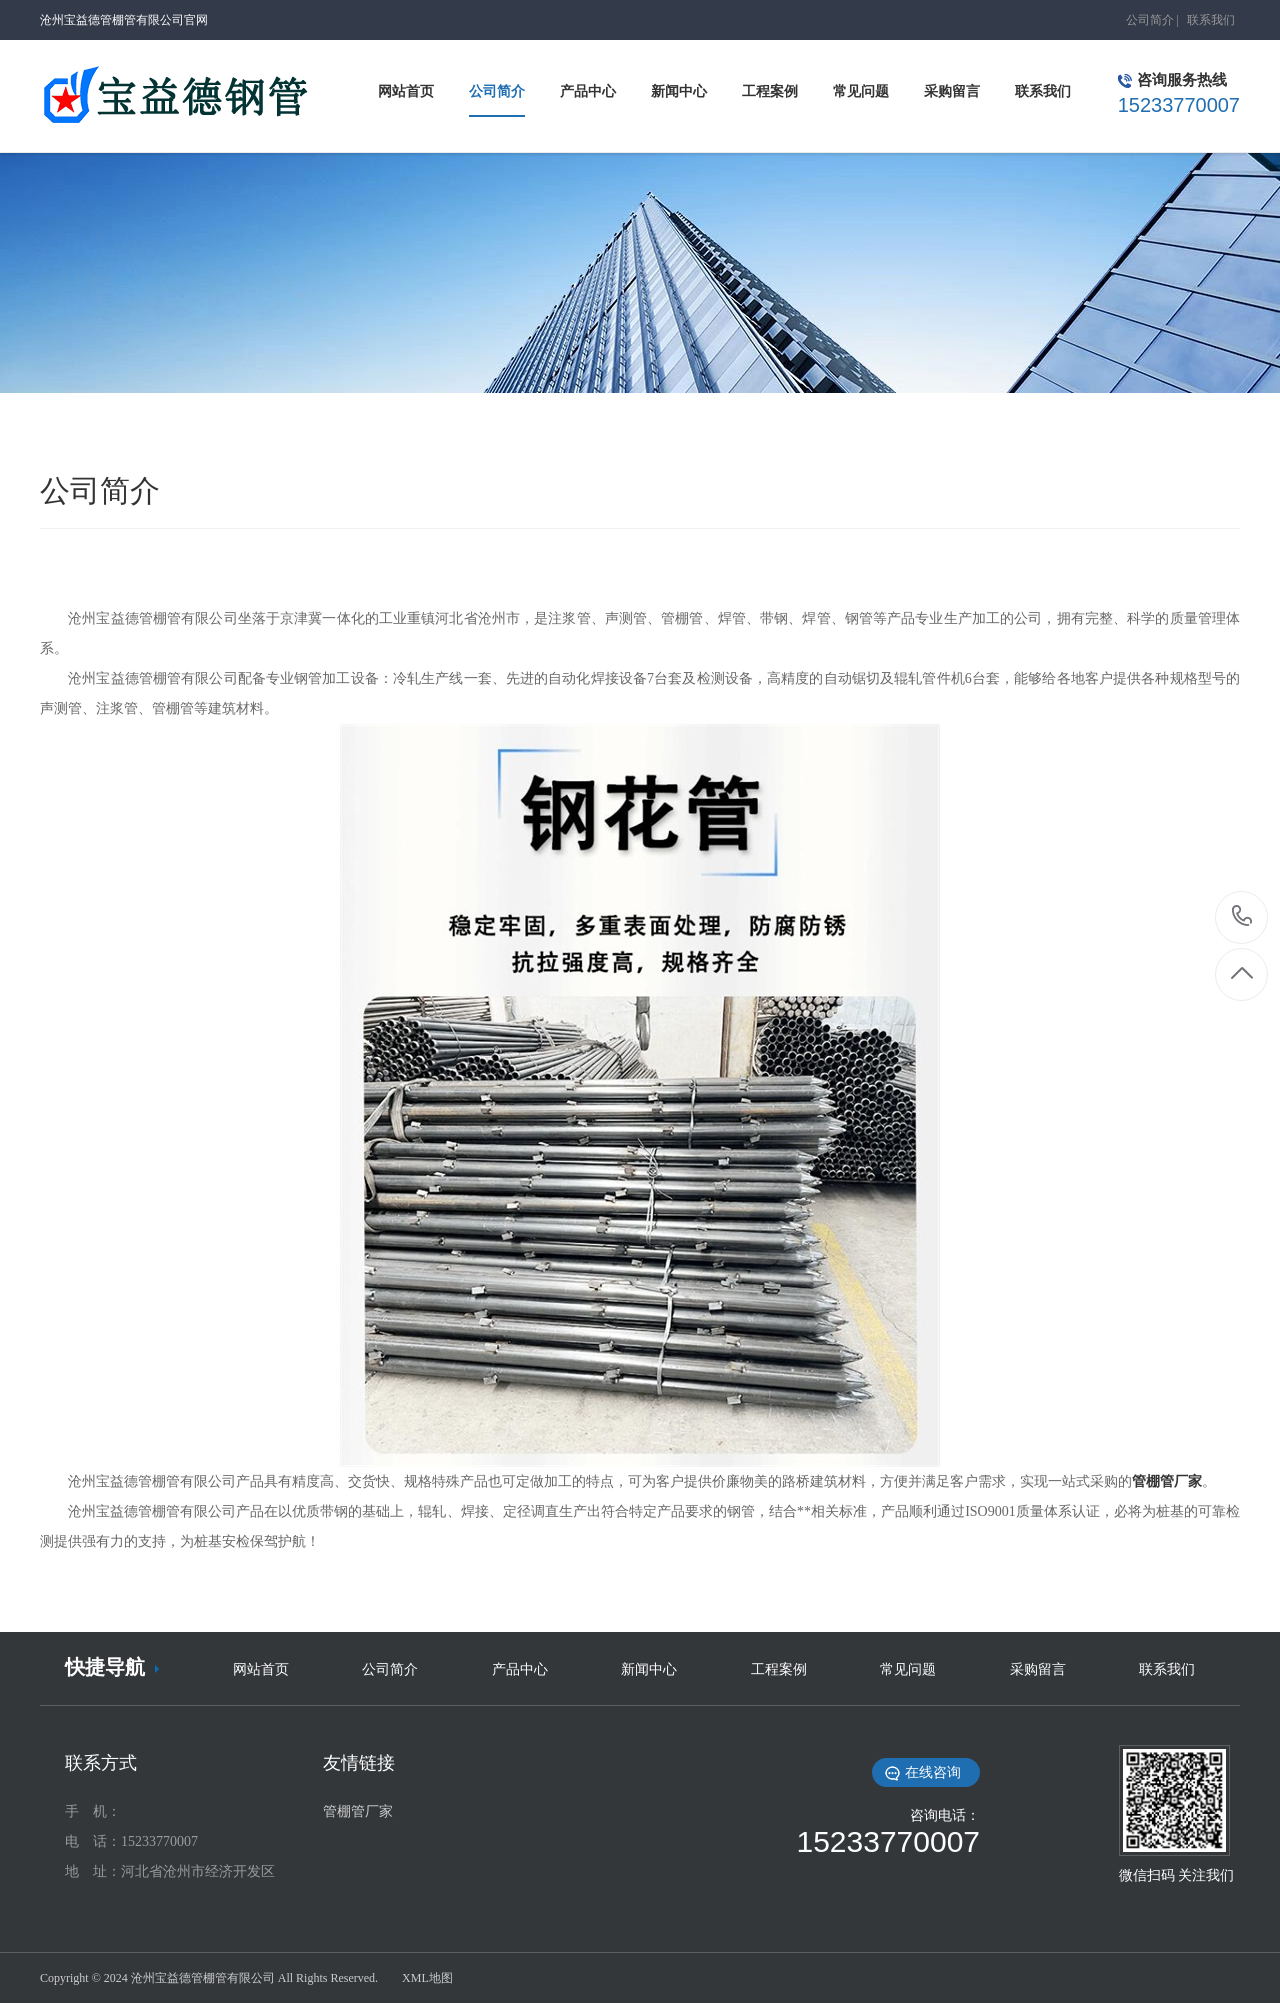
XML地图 (427, 1978)
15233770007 (1242, 916)
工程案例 (779, 1669)
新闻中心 (649, 1669)
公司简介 (1150, 20)
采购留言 (1038, 1669)
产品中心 (520, 1669)
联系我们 (1211, 20)
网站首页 (261, 1669)
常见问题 (908, 1669)
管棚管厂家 (358, 1811)
